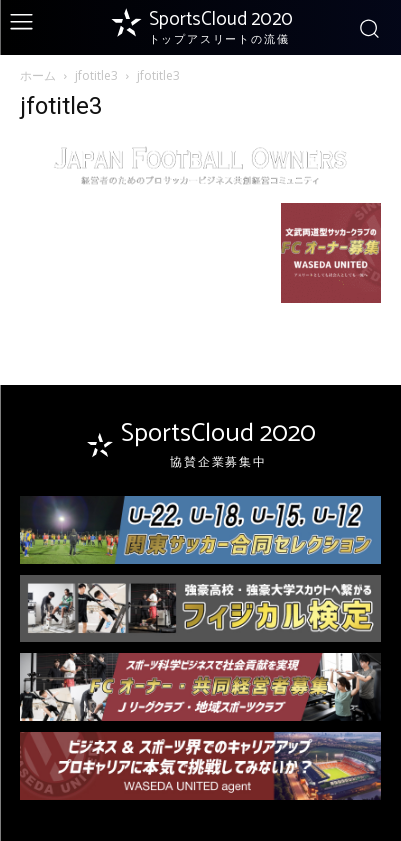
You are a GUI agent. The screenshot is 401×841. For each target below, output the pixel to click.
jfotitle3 (96, 75)
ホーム (38, 75)
